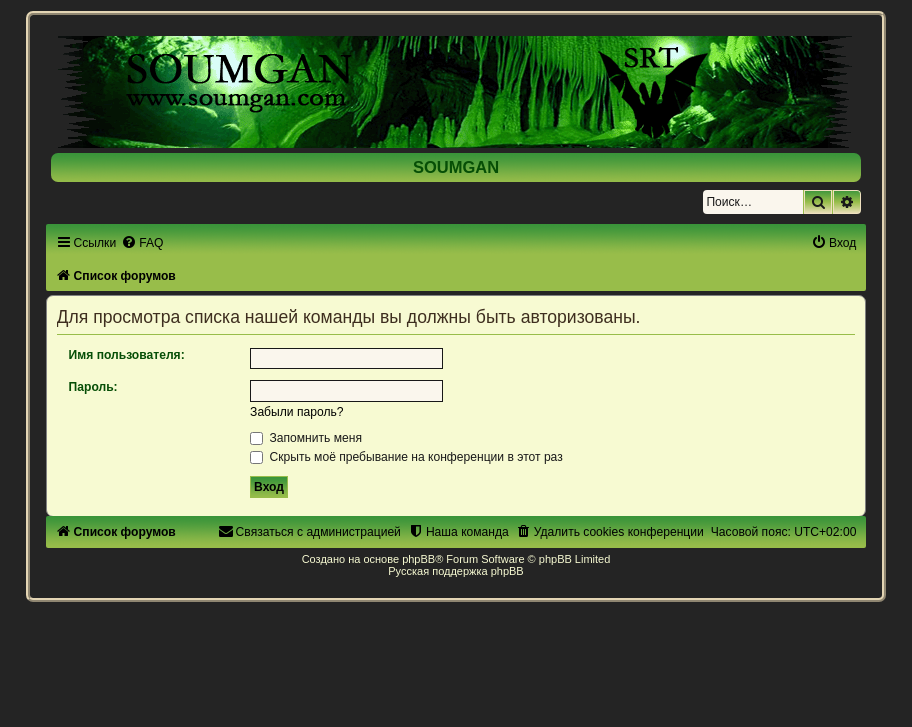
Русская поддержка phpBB (455, 571)
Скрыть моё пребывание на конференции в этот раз (406, 457)
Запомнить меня (306, 438)
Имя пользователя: (127, 355)
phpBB (418, 559)
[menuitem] (142, 243)
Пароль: (93, 387)
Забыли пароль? (296, 412)
